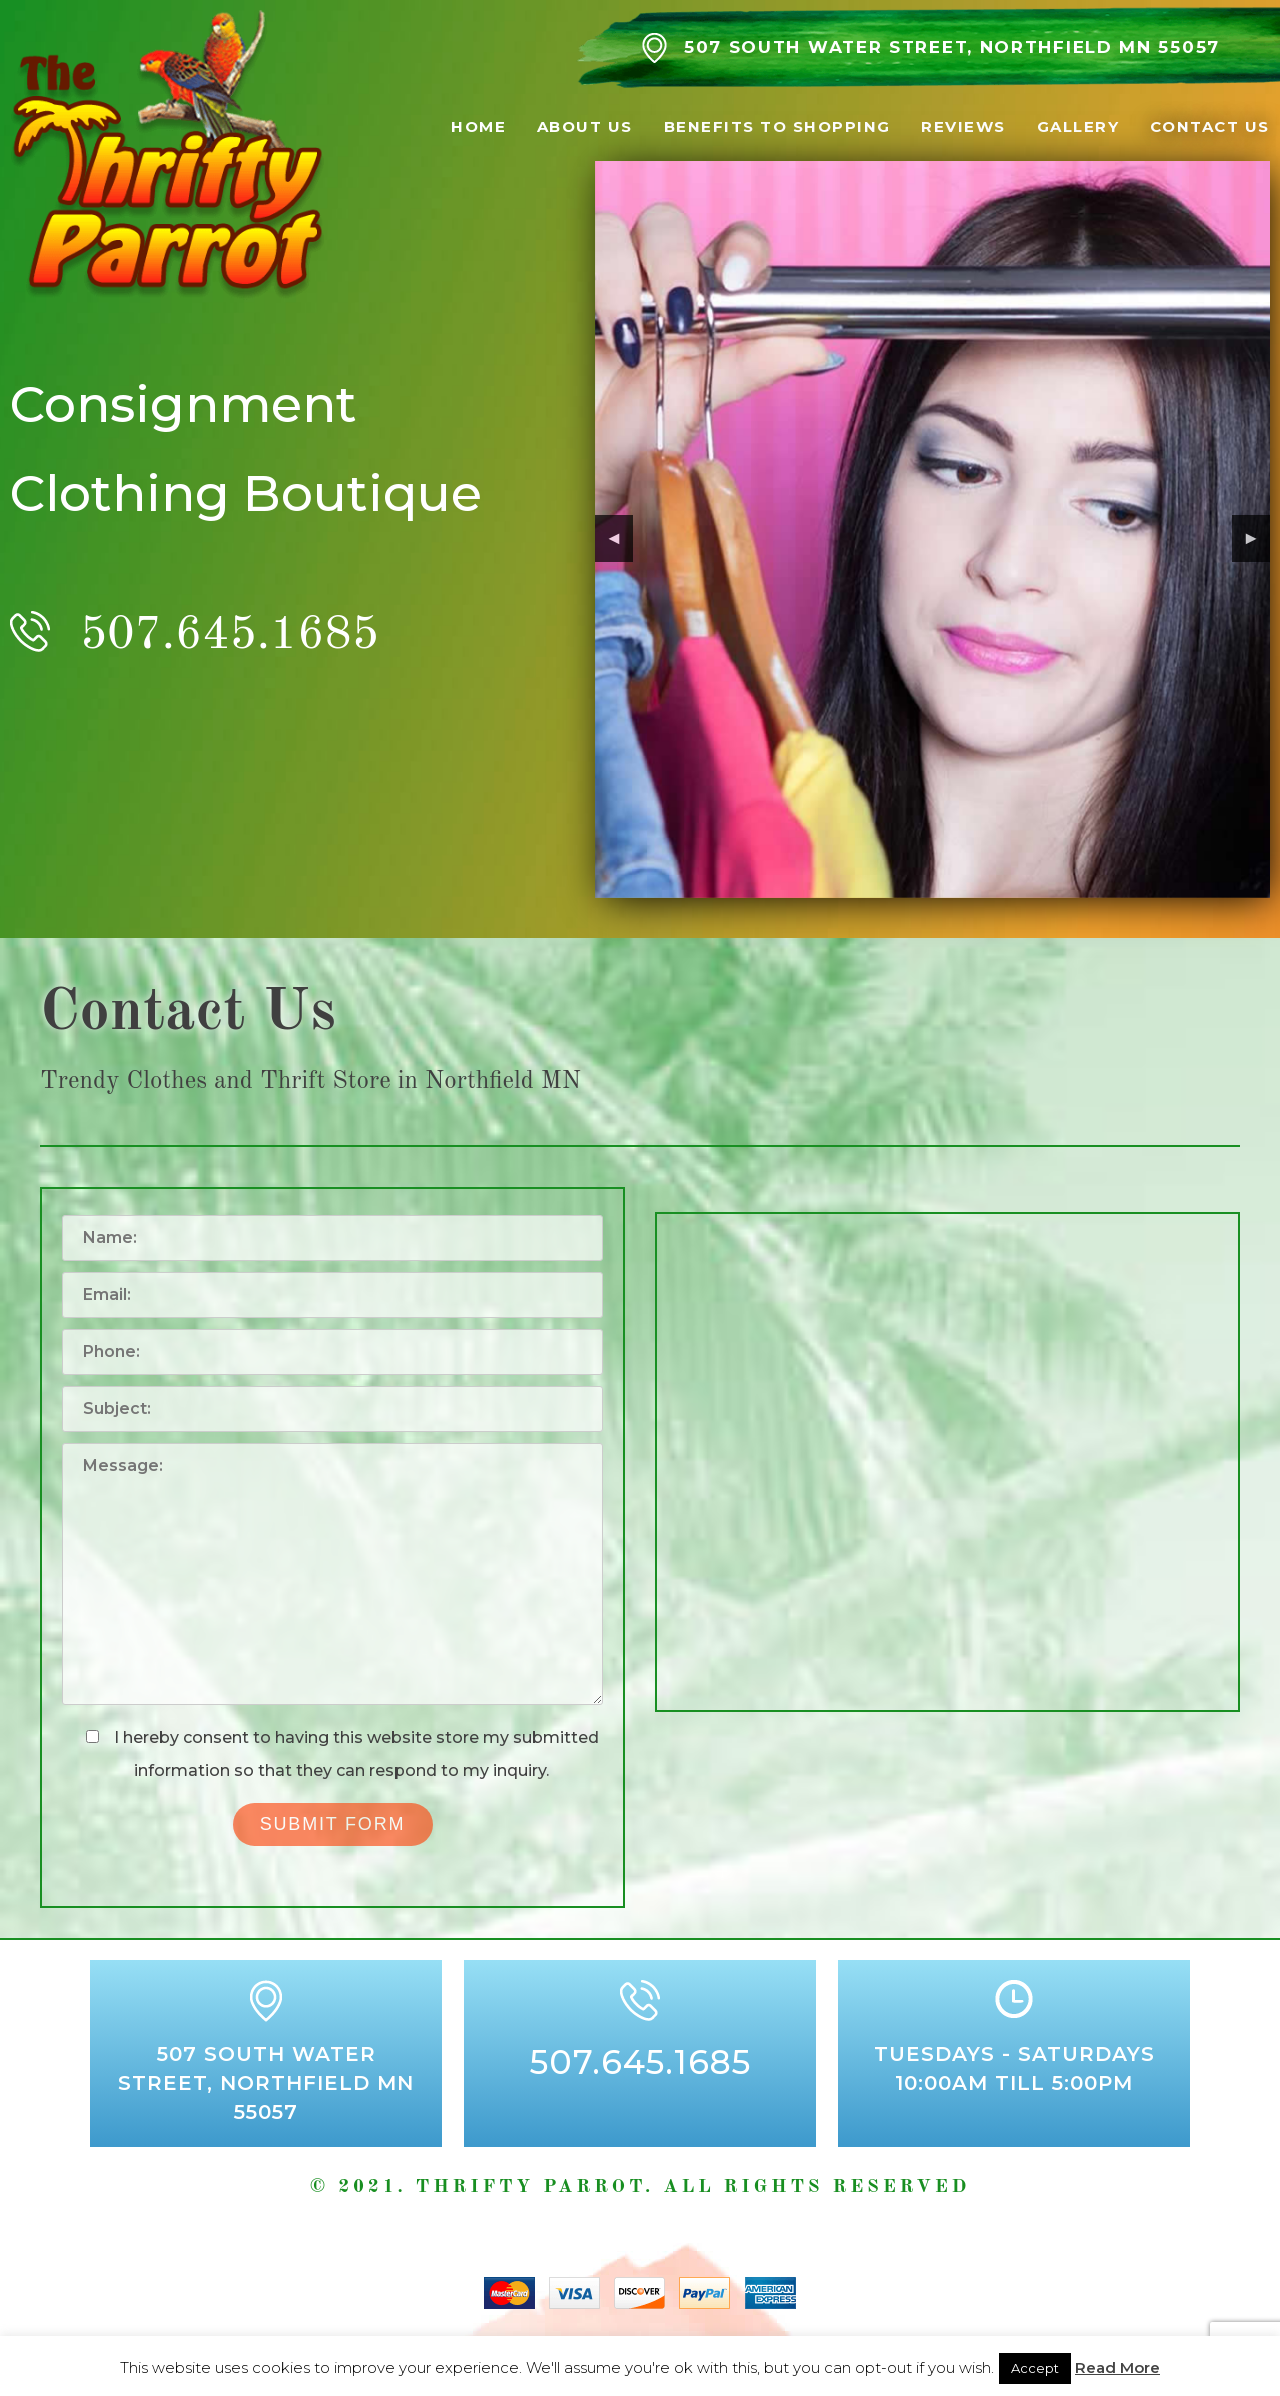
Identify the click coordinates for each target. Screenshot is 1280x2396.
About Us (585, 126)
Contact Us (1210, 126)
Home (478, 126)
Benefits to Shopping (777, 126)
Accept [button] (1035, 2368)
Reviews (963, 126)
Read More (1117, 2367)
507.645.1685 (229, 635)
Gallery (1078, 126)
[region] (932, 529)
